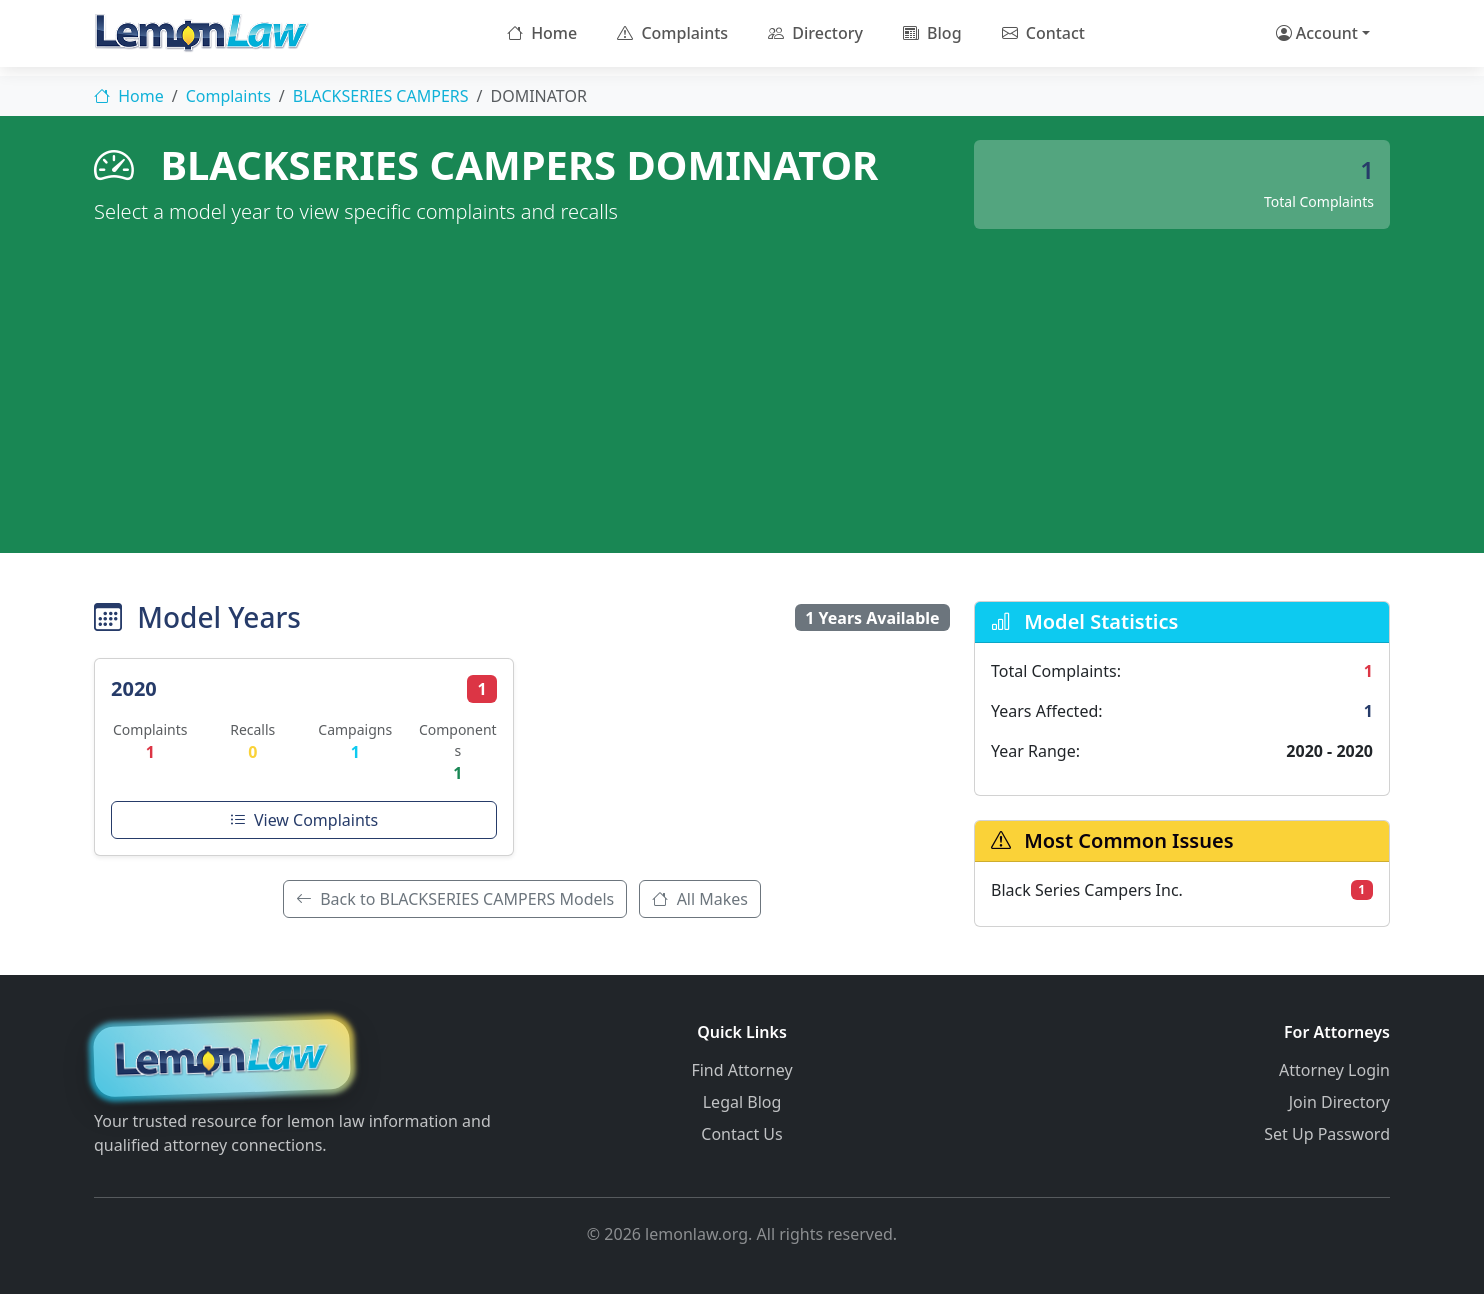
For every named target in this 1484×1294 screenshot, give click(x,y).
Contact (1043, 33)
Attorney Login (1334, 1070)
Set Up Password (1327, 1134)
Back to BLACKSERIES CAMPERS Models (455, 899)
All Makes (700, 899)
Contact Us (741, 1134)
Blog (932, 33)
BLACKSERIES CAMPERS (381, 96)
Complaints (672, 33)
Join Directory (1339, 1102)
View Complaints (304, 820)
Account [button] (1317, 33)
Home (542, 33)
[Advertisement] (742, 379)
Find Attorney (741, 1070)
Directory (815, 33)
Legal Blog (742, 1102)
